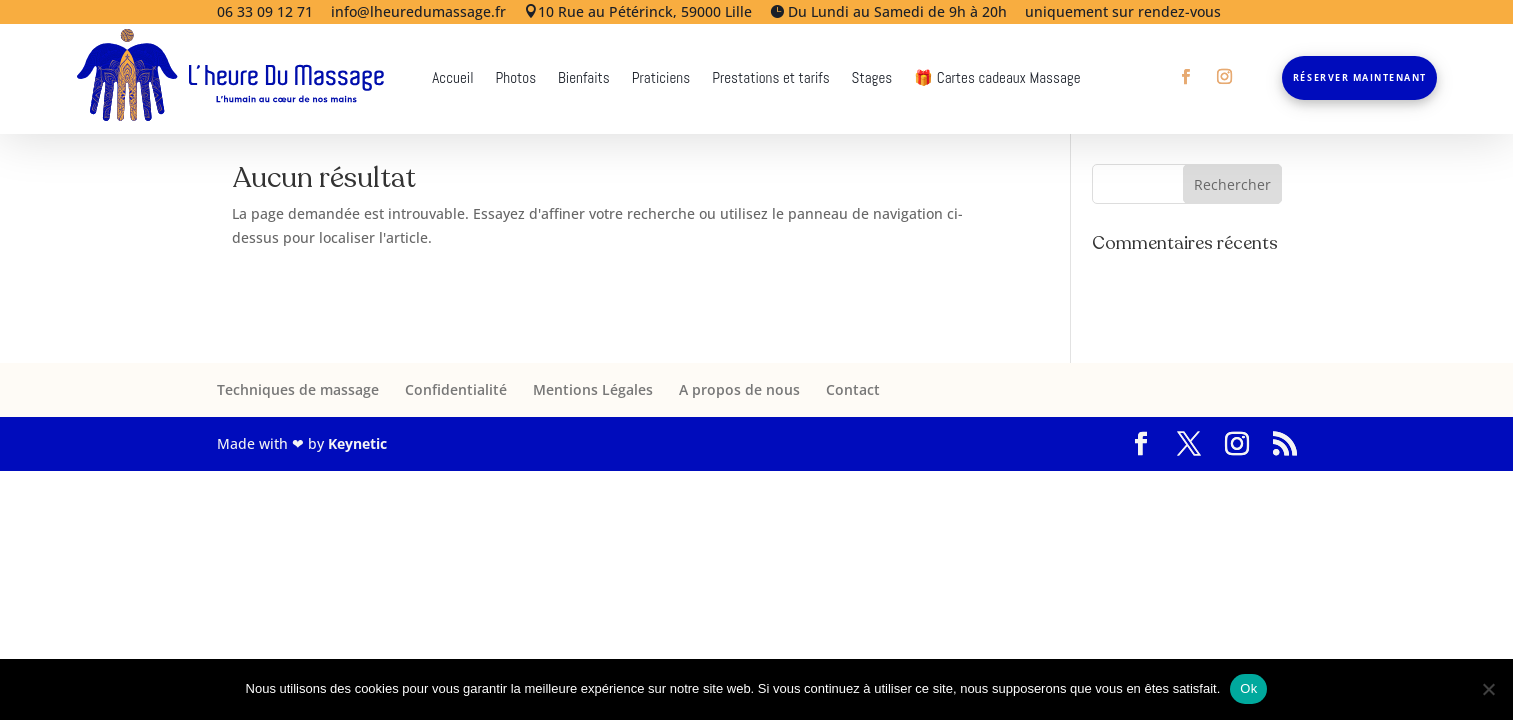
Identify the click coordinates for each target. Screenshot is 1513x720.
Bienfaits (584, 79)
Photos (516, 79)
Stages (872, 79)
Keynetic (357, 443)
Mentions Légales (593, 389)
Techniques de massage (298, 389)
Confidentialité (456, 389)
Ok (1248, 688)
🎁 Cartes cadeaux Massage (997, 79)
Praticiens (661, 79)
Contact (853, 389)
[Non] (1488, 689)
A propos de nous (739, 389)
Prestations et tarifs (770, 79)
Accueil (452, 79)
